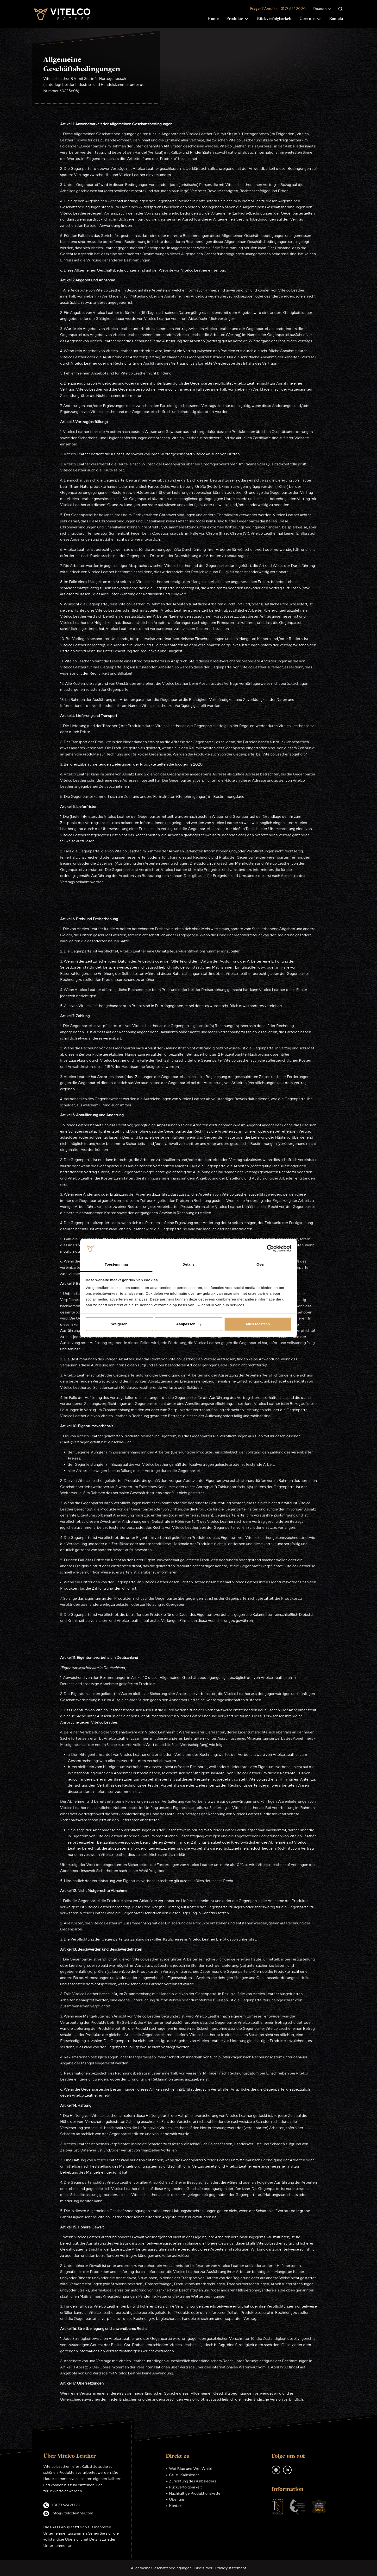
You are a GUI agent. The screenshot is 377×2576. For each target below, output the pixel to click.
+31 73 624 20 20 (292, 8)
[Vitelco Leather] (62, 13)
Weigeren (119, 1324)
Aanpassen (188, 1324)
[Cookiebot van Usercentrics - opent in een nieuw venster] (270, 1248)
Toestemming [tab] (116, 1264)
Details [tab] (188, 1264)
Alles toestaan (257, 1324)
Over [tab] (261, 1264)
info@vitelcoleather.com (72, 2513)
